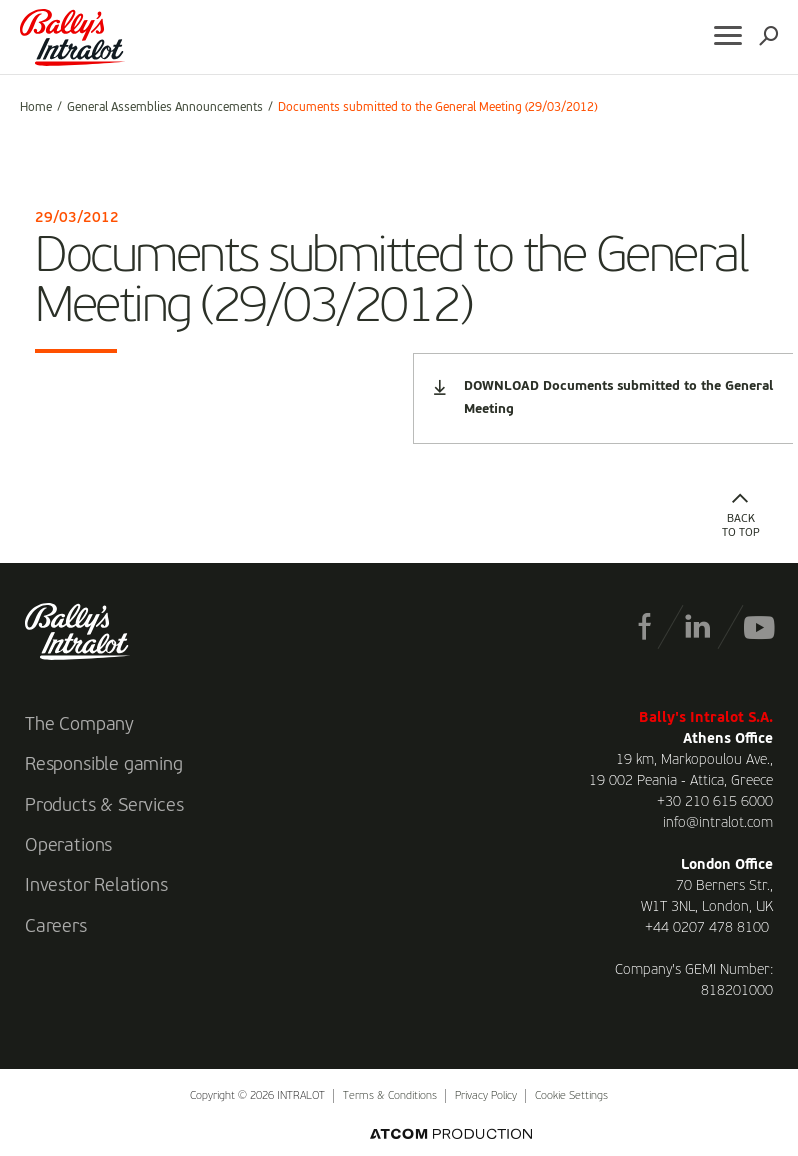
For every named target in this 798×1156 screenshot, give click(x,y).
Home (36, 108)
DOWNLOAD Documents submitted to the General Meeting (603, 398)
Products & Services (104, 806)
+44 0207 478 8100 (707, 928)
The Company (79, 725)
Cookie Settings (571, 1096)
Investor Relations (96, 886)
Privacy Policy (486, 1096)
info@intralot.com (718, 823)
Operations (68, 846)
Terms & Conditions (390, 1096)
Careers (56, 927)
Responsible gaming (104, 765)
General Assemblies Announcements (165, 108)
